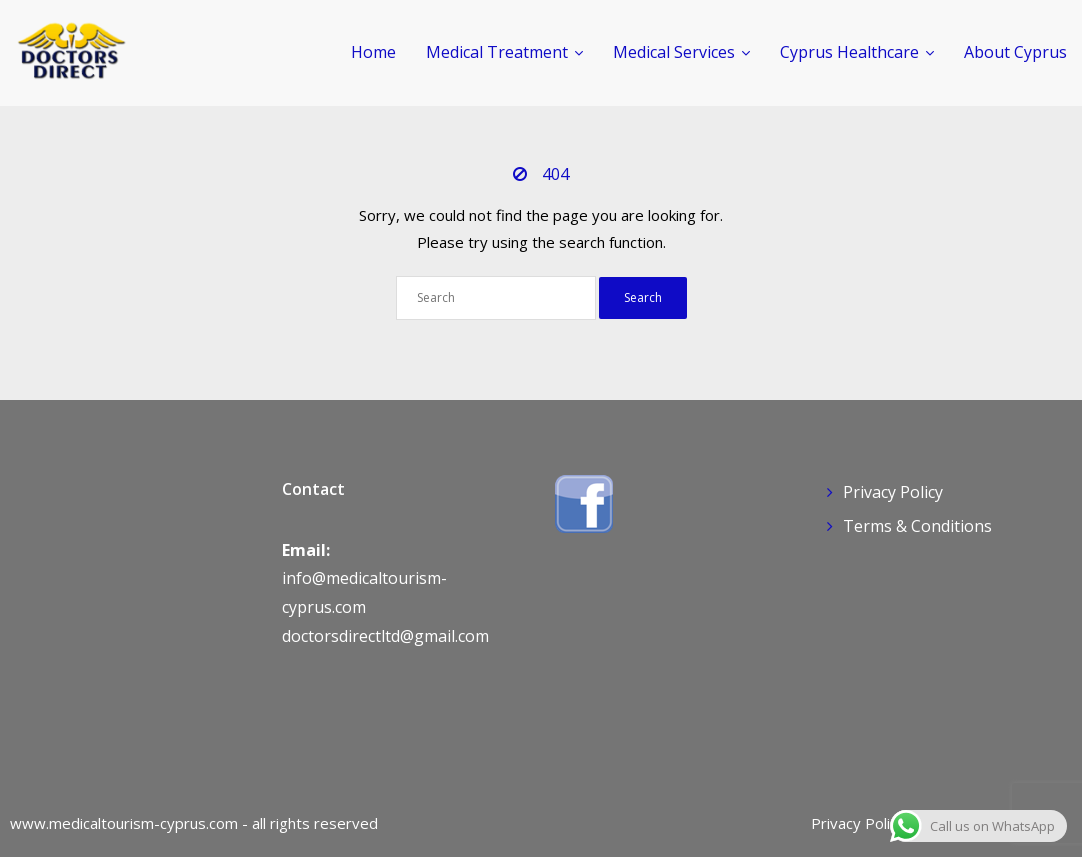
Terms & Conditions (917, 526)
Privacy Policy (893, 492)
